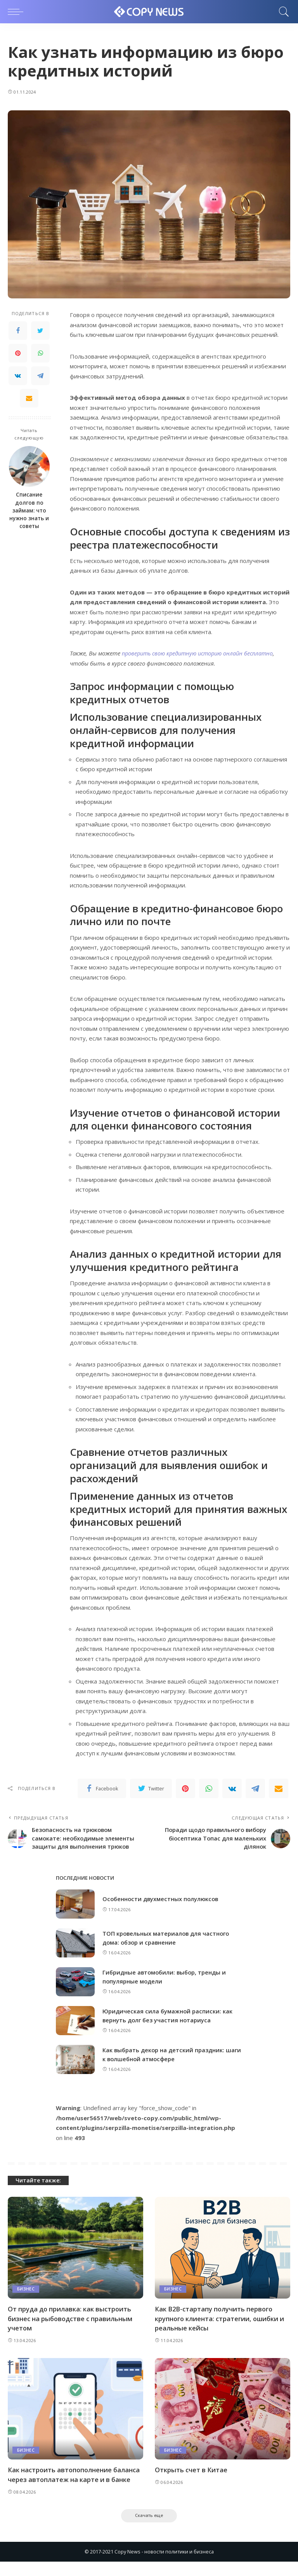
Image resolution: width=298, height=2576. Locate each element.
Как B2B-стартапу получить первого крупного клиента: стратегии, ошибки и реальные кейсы (221, 2332)
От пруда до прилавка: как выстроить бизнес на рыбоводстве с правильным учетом (72, 2332)
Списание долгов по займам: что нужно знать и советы (29, 510)
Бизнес (26, 2302)
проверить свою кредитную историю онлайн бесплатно (201, 653)
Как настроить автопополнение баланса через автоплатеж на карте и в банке (75, 2487)
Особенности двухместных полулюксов (162, 1912)
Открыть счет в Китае (191, 2482)
